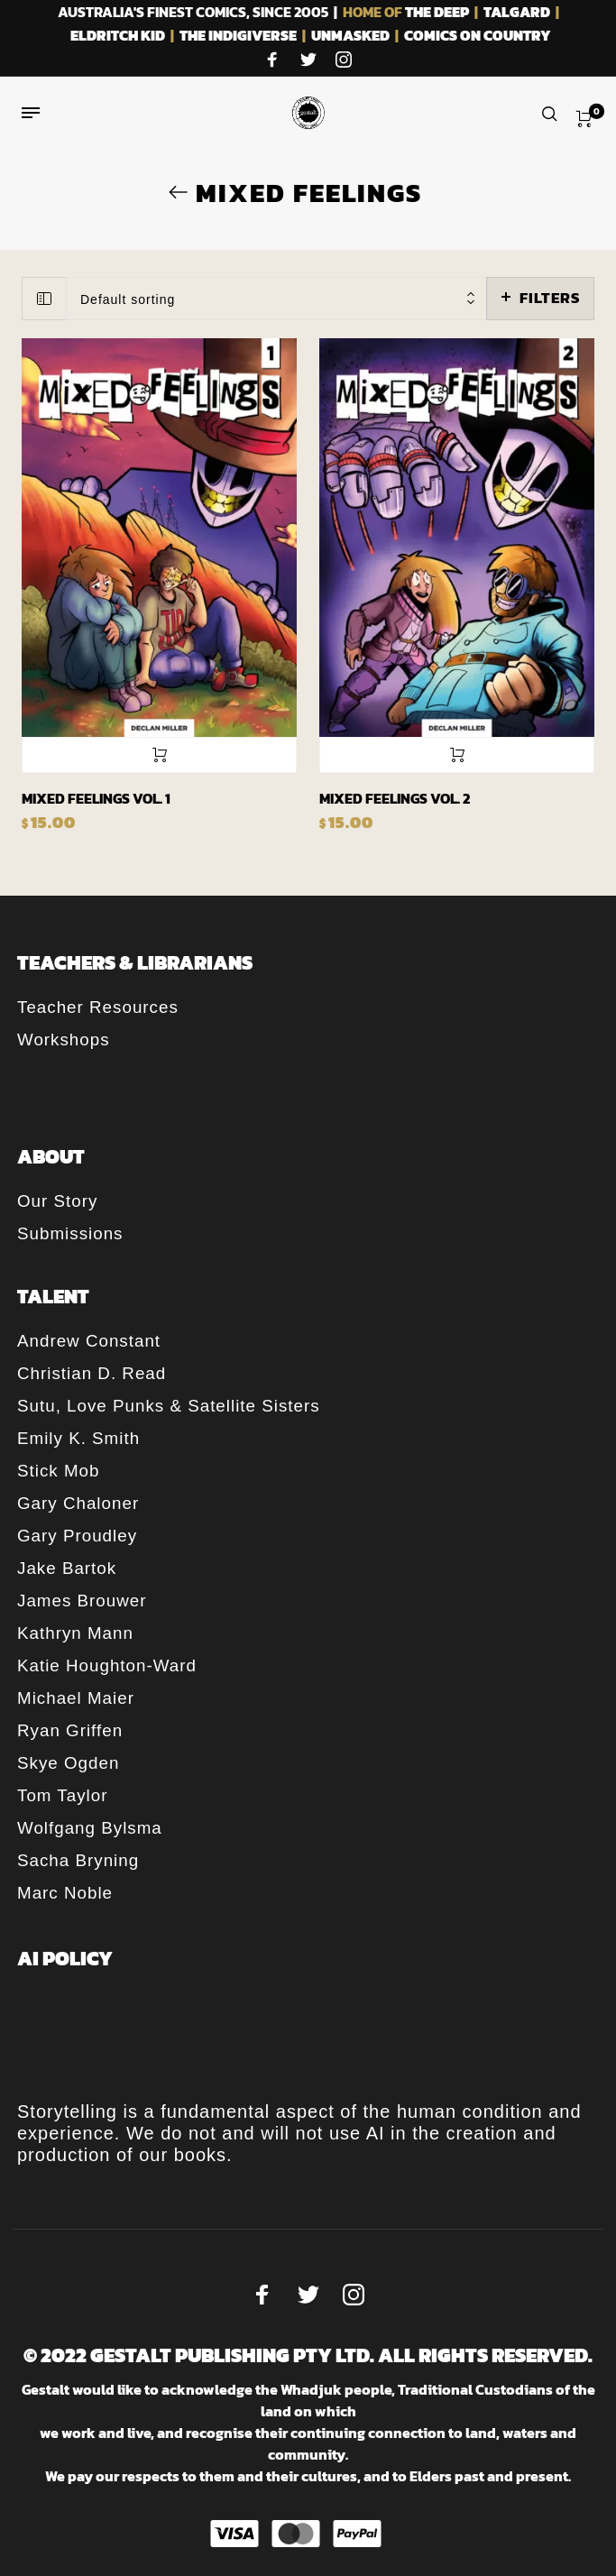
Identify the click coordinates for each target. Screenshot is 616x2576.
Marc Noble (65, 1892)
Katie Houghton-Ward (107, 1665)
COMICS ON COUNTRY (477, 35)
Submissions (70, 1233)
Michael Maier (75, 1697)
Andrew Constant (89, 1340)
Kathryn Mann (75, 1633)
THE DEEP (437, 12)
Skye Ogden (68, 1762)
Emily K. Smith (78, 1438)
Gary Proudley (77, 1535)
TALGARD (516, 12)
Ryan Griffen (70, 1730)
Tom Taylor (62, 1795)
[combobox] (277, 299)
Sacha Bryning (78, 1860)
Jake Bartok (66, 1568)
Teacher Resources (98, 1007)
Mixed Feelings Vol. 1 (96, 798)
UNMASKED (350, 35)
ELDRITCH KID (117, 35)
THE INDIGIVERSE (238, 35)
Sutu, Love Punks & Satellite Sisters (168, 1405)
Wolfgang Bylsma (89, 1827)
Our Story (57, 1200)
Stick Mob (58, 1470)
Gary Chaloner (78, 1503)
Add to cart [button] (159, 755)
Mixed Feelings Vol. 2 (394, 798)
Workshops (63, 1039)
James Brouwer (81, 1600)
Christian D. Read (91, 1373)
